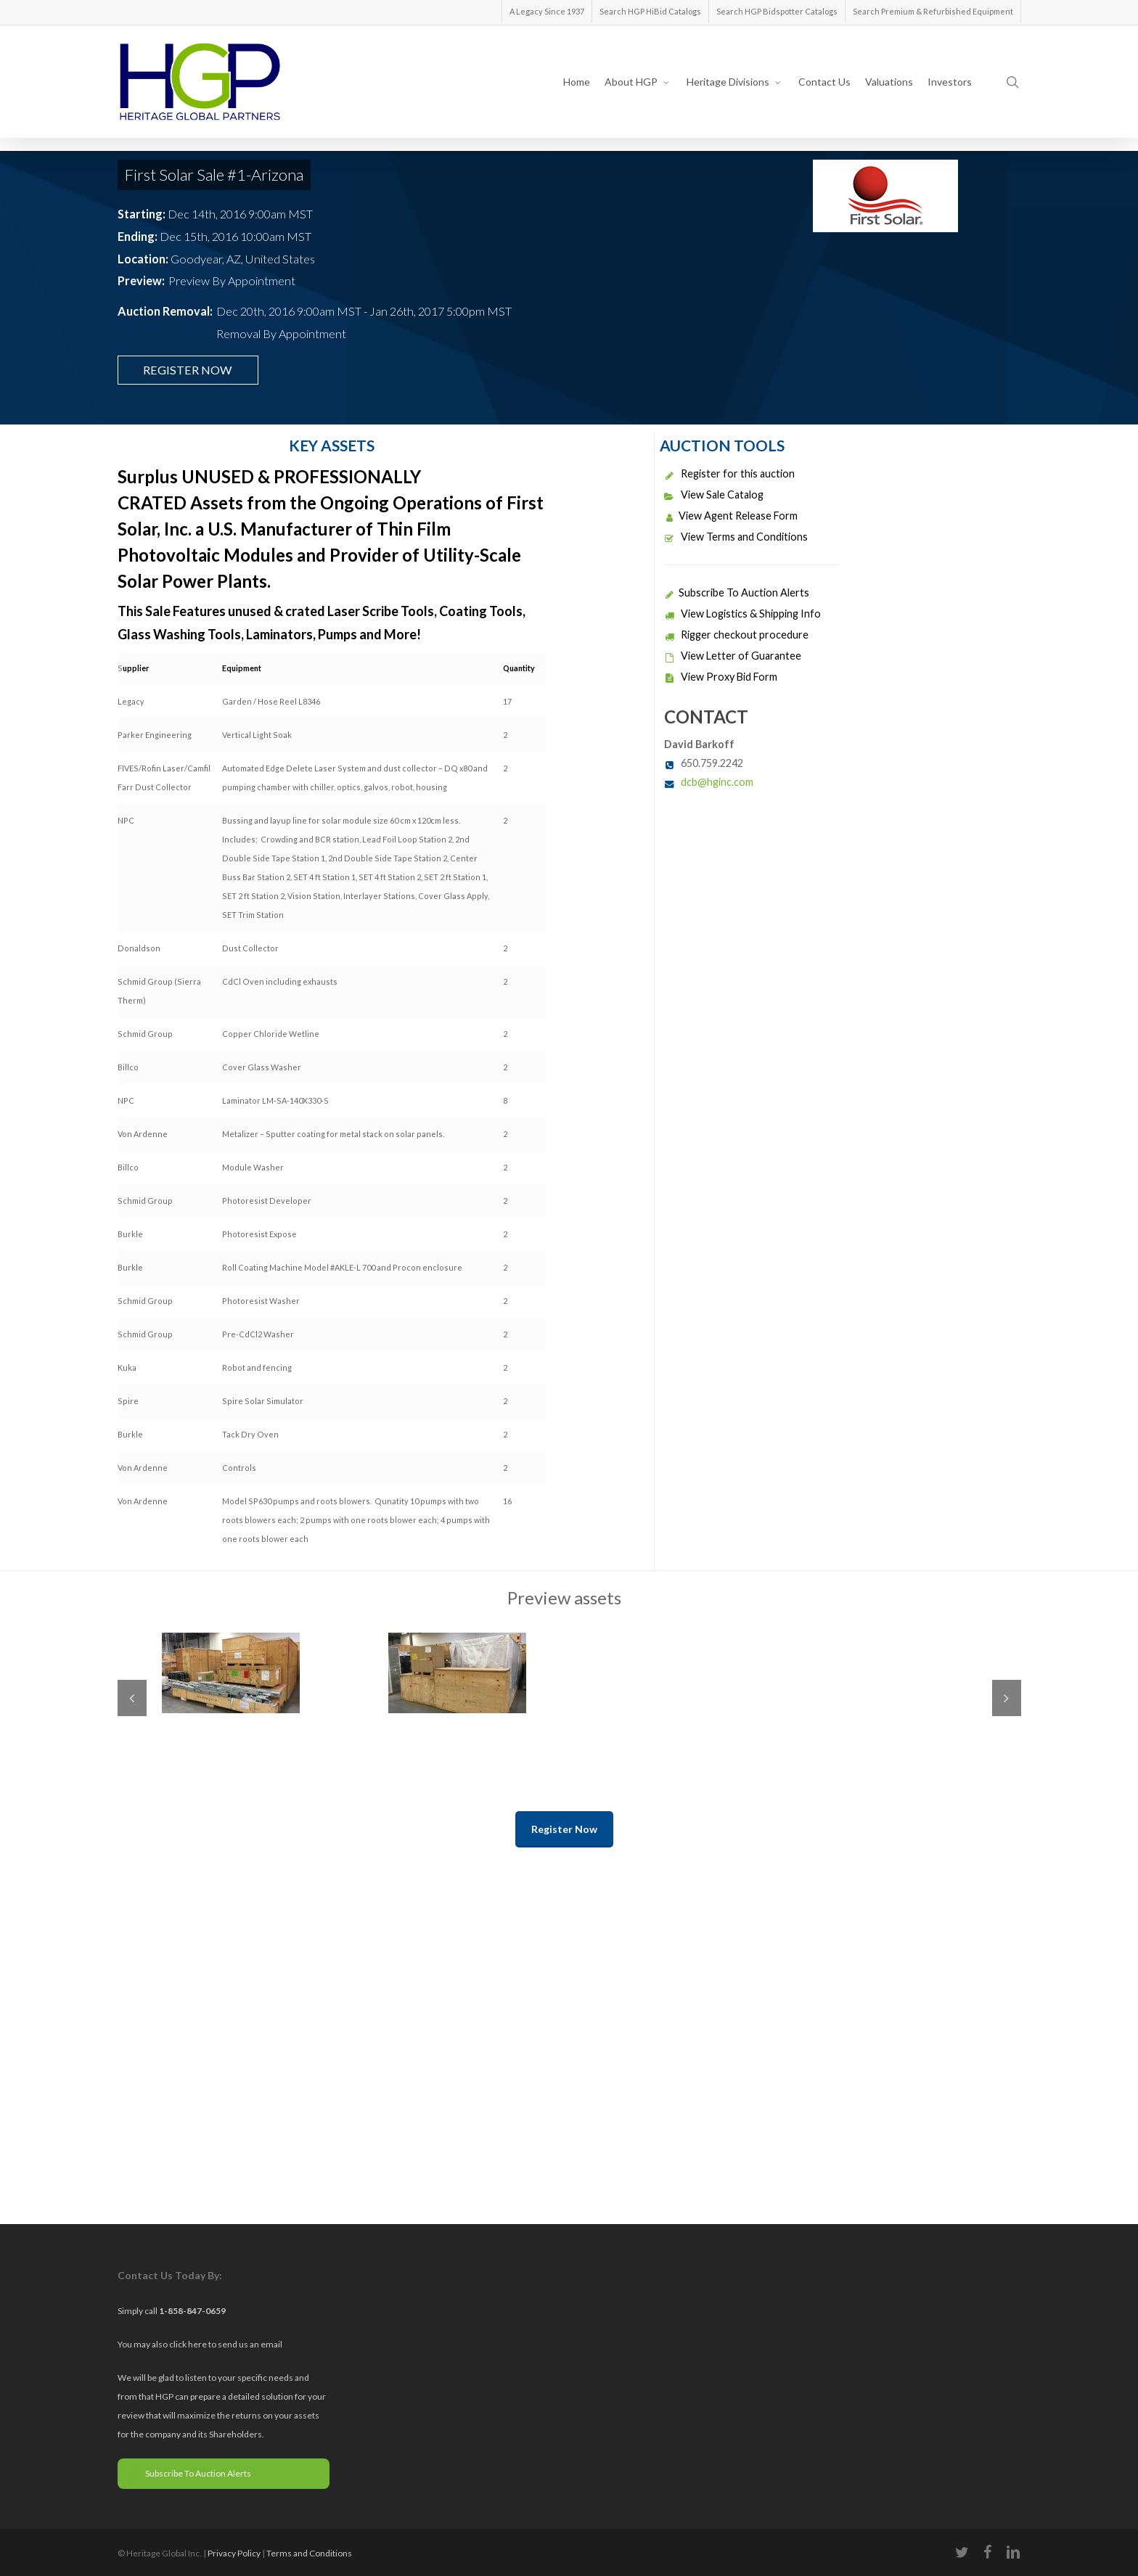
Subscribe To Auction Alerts (736, 592)
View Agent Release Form (731, 515)
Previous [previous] (132, 1698)
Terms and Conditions (309, 2553)
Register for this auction (729, 473)
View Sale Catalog (714, 494)
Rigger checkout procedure (736, 634)
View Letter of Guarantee (732, 655)
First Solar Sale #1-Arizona (214, 174)
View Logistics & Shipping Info (742, 613)
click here (188, 2344)
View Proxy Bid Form (720, 676)
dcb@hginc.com (717, 782)
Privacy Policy (234, 2553)
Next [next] (1006, 1698)
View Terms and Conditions (736, 536)
